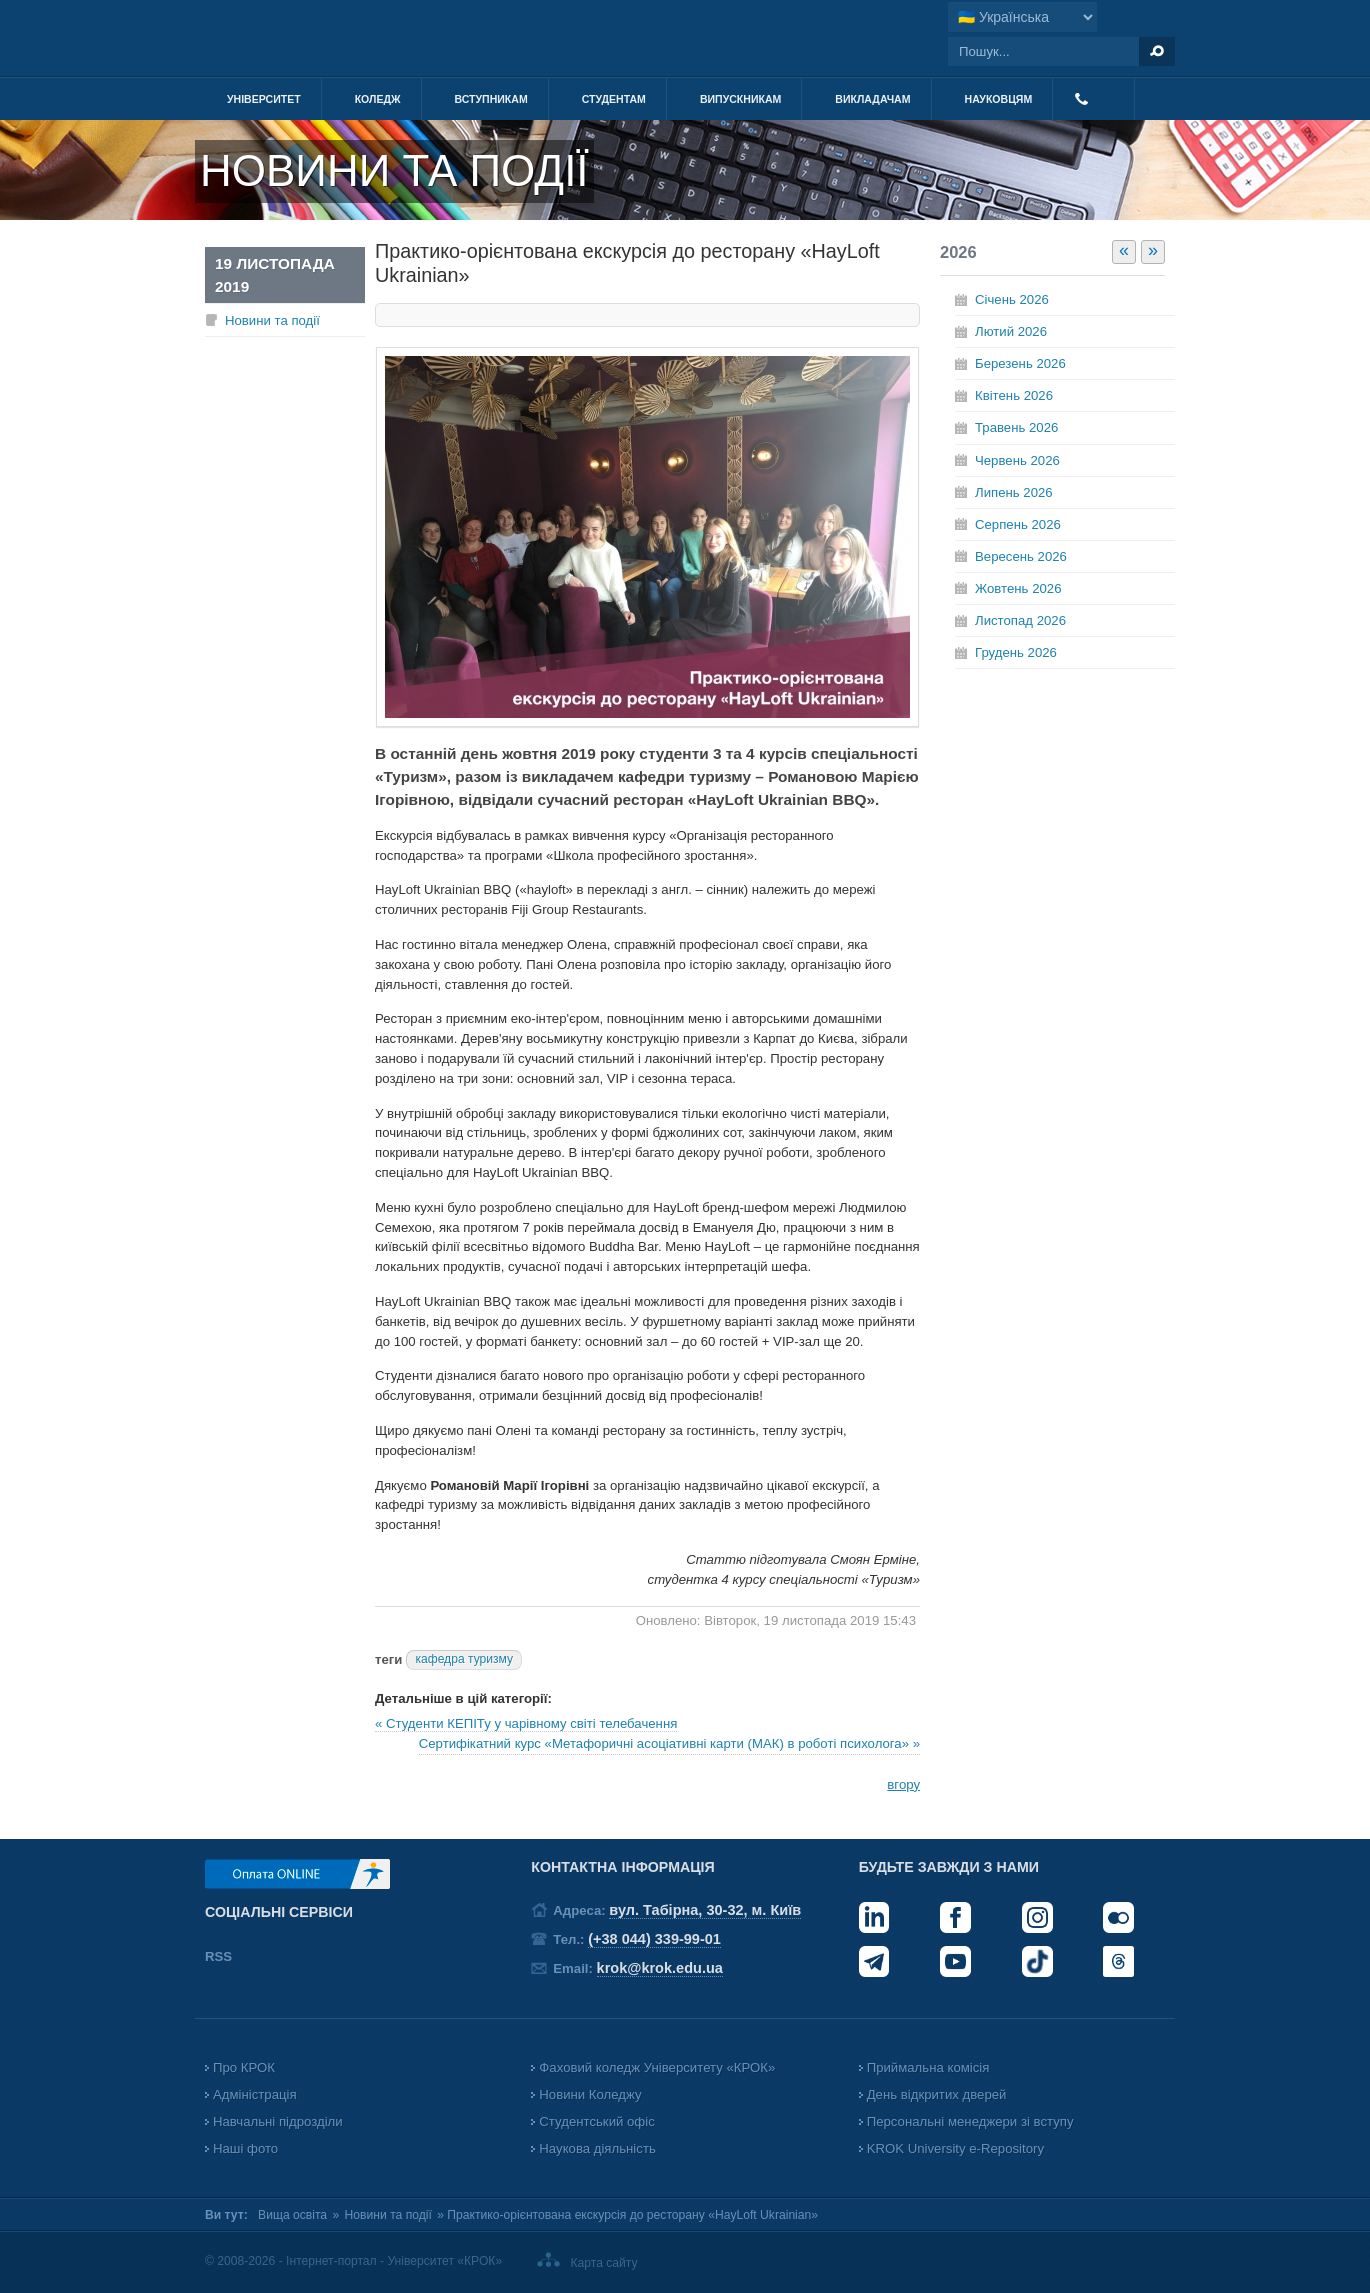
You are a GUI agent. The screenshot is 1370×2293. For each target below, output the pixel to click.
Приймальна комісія (928, 2067)
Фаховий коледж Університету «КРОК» (657, 2067)
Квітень (1014, 395)
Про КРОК (244, 2067)
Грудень (1016, 652)
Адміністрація (255, 2094)
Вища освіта (292, 2215)
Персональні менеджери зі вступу (970, 2121)
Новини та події (272, 320)
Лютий (1011, 331)
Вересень (1021, 556)
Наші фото (245, 2148)
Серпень (1018, 524)
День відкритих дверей (937, 2094)
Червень (1017, 460)
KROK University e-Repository (955, 2148)
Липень (1014, 492)
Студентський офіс (596, 2121)
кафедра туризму (464, 1659)
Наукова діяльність (597, 2148)
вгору (903, 1784)
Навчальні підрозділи (278, 2121)
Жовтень (1018, 588)
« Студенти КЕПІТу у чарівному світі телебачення (526, 1723)
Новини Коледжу (590, 2094)
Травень (1016, 427)
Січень (1012, 299)
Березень (1020, 363)
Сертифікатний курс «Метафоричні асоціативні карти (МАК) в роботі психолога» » (669, 1743)
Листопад (1020, 620)
